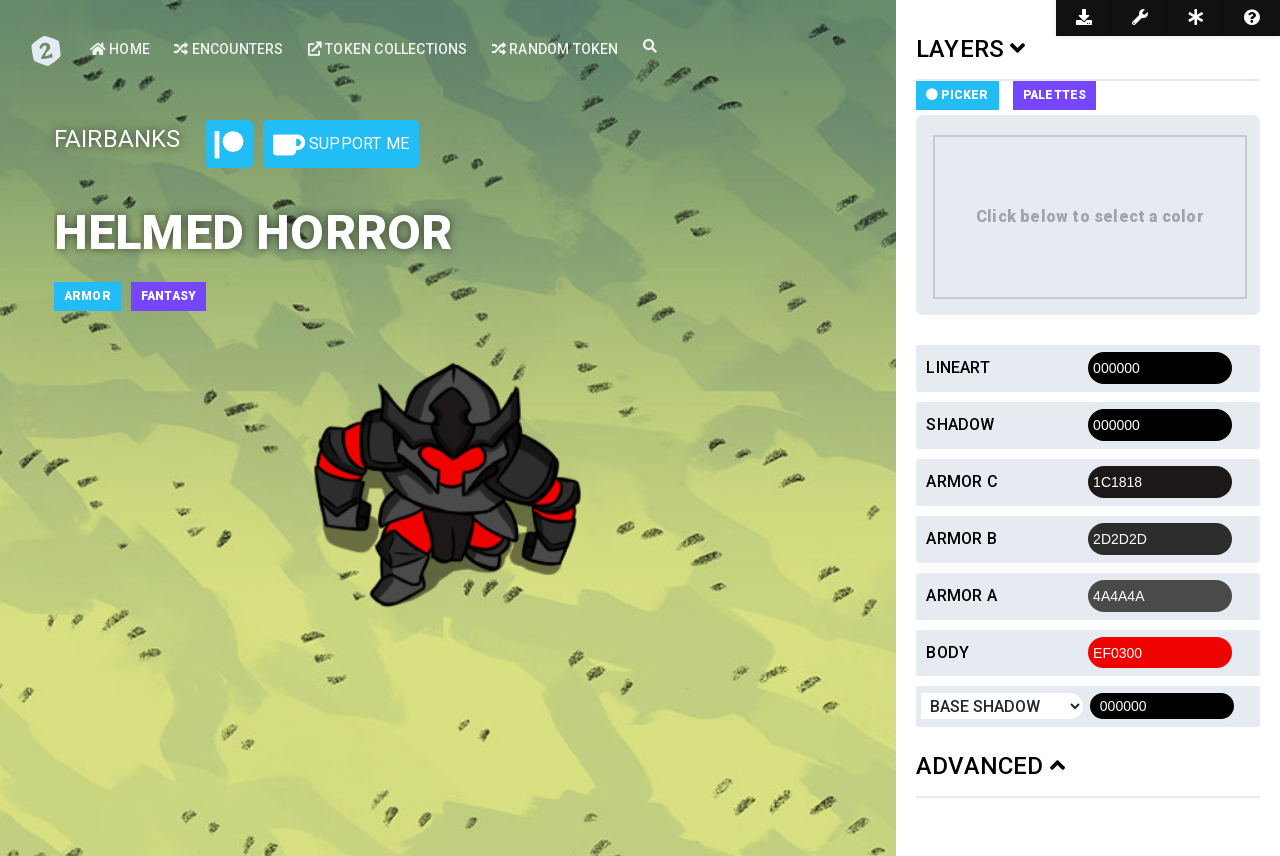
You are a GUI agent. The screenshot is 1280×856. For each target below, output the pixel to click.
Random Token (555, 49)
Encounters (228, 49)
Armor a (961, 595)
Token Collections (388, 49)
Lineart (957, 367)
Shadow (960, 424)
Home (120, 49)
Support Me (341, 145)
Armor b (961, 538)
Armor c (961, 481)
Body (947, 652)
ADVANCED (990, 766)
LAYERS (971, 49)
